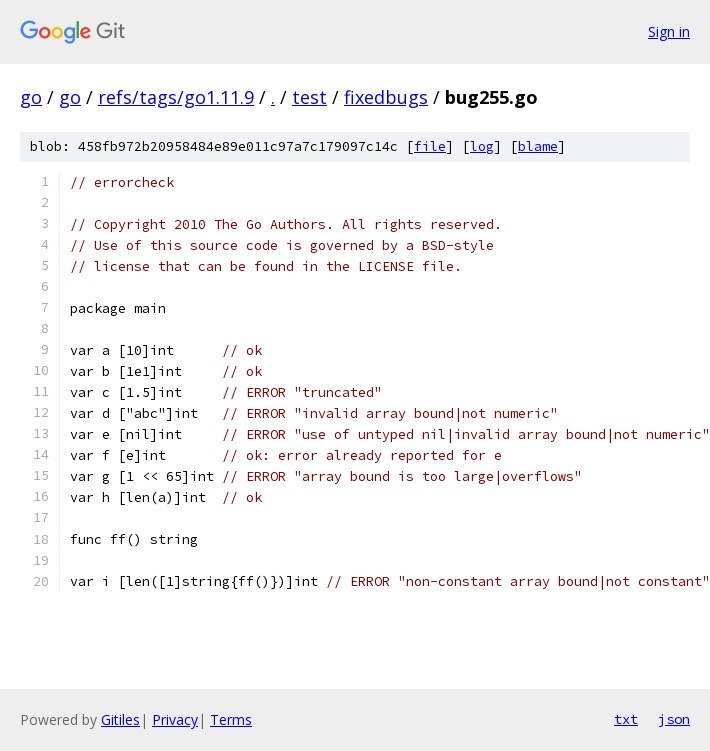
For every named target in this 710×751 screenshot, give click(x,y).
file (430, 146)
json (674, 719)
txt (626, 719)
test (309, 97)
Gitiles (120, 719)
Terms (231, 719)
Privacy (175, 719)
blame (538, 146)
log (482, 146)
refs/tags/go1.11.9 (176, 97)
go (31, 97)
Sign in (669, 31)
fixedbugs (386, 97)
